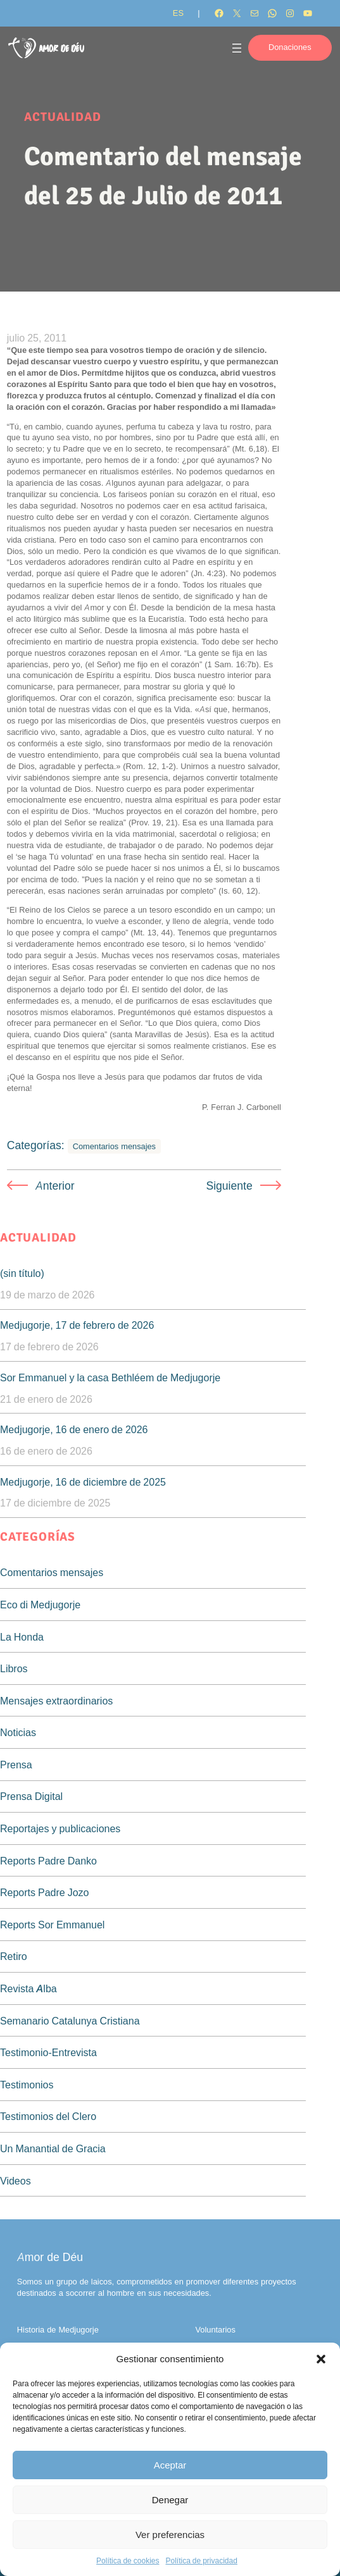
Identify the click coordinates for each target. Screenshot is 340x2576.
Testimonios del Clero (48, 2116)
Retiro (13, 1956)
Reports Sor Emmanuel (52, 1924)
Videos (15, 2180)
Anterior (55, 1185)
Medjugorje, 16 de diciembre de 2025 (83, 1482)
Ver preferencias (170, 2534)
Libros (14, 1668)
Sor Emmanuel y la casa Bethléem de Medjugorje (110, 1377)
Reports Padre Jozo (44, 1892)
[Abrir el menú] (236, 48)
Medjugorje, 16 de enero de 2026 (74, 1429)
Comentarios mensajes (114, 1146)
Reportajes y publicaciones (60, 1828)
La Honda (22, 1636)
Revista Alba (28, 1988)
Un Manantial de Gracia (53, 2148)
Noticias (18, 1732)
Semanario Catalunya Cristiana (70, 2020)
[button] (321, 2359)
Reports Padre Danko (48, 1860)
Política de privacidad (201, 2560)
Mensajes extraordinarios (56, 1700)
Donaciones (290, 47)
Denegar (170, 2499)
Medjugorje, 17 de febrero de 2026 (77, 1325)
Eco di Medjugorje (40, 1604)
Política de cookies (127, 2560)
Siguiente (229, 1185)
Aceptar (170, 2465)
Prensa (16, 1764)
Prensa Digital (31, 1796)
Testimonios (26, 2084)
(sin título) (22, 1273)
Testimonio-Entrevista (48, 2052)
